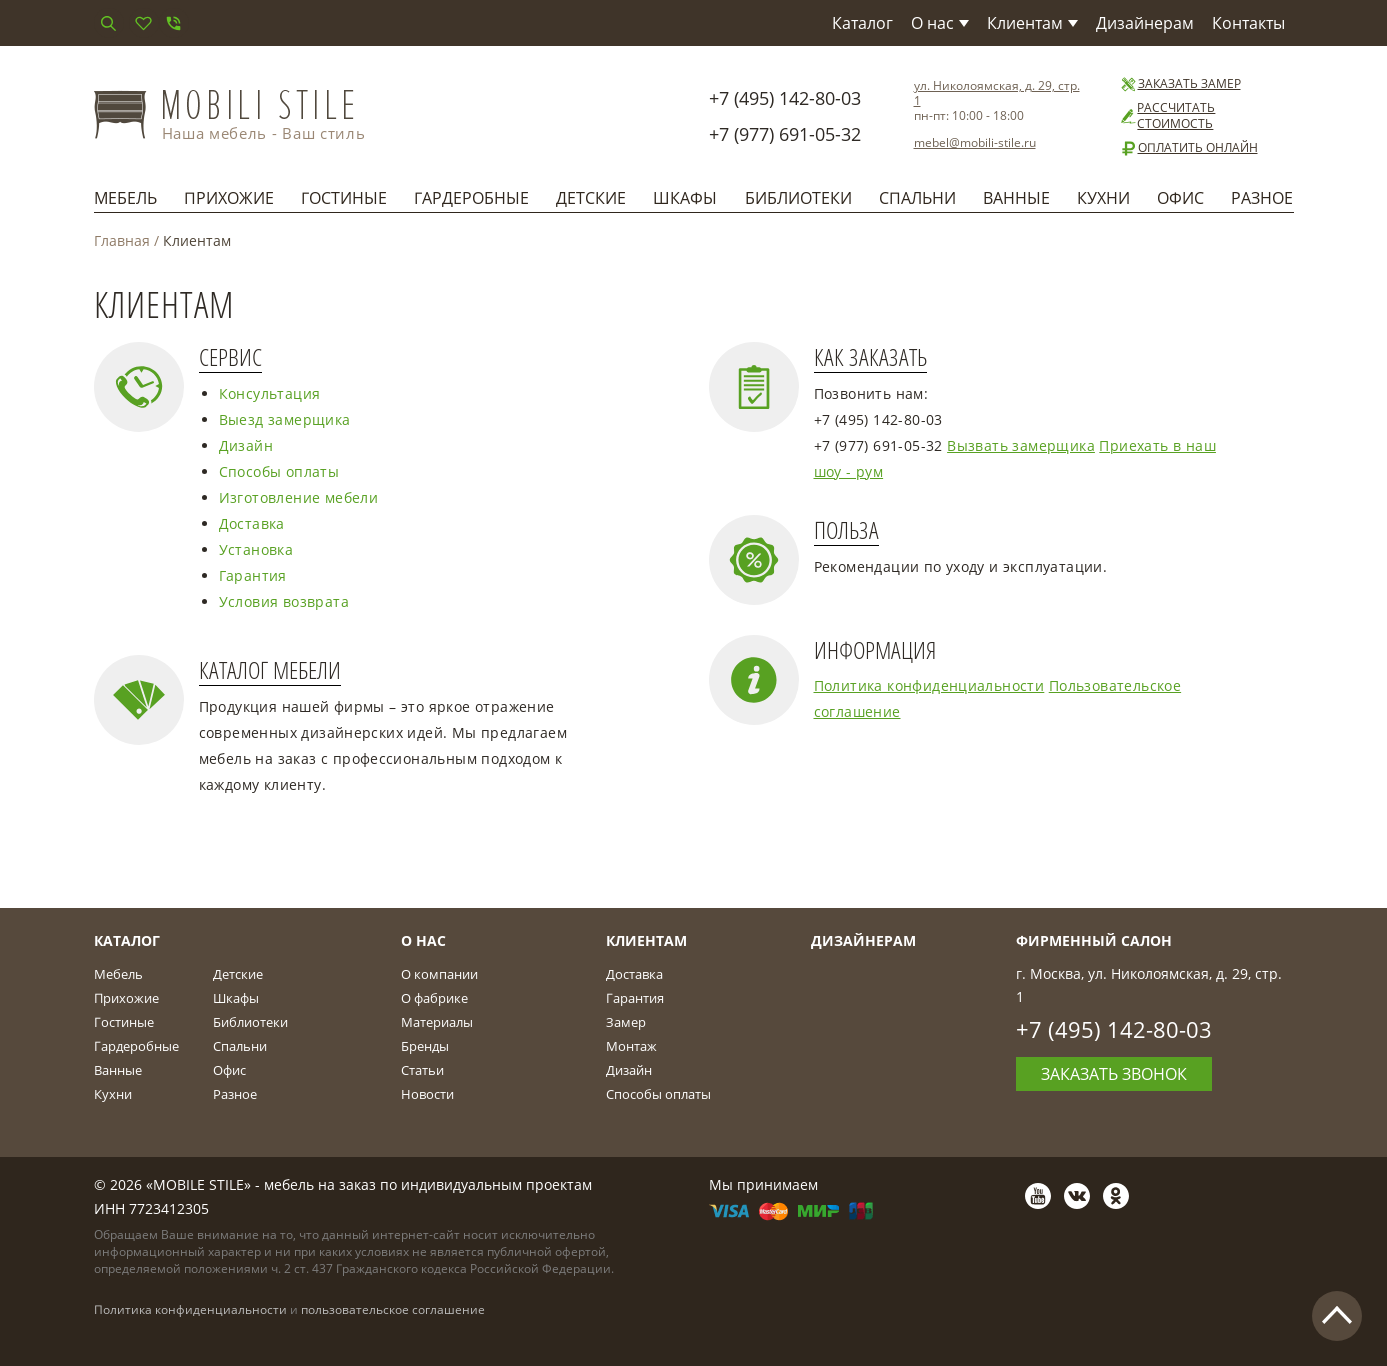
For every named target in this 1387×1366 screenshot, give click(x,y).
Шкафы (685, 198)
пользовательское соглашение (393, 1309)
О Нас (423, 940)
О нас (940, 23)
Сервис (230, 357)
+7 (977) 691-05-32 (785, 134)
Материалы (437, 1022)
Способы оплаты (279, 471)
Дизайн (246, 445)
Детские (591, 198)
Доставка (252, 523)
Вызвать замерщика (1021, 445)
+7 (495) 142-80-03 (785, 98)
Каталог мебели (270, 670)
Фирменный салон (1094, 940)
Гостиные (344, 198)
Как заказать (870, 357)
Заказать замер (1180, 84)
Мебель (125, 198)
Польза (846, 530)
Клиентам (1032, 23)
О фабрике (434, 998)
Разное (1262, 198)
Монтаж (631, 1046)
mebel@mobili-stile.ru (975, 142)
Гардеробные (471, 198)
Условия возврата (284, 601)
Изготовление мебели (299, 497)
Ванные (1016, 198)
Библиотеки (798, 198)
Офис (1180, 198)
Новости (427, 1094)
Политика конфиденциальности (929, 685)
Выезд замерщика (285, 419)
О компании (439, 974)
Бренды (425, 1046)
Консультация (270, 393)
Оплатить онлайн (1188, 148)
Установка (256, 549)
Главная (122, 240)
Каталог (862, 23)
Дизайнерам (1145, 23)
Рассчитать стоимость (1167, 116)
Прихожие (229, 198)
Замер (626, 1022)
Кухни (1103, 198)
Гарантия (253, 575)
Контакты (1248, 23)
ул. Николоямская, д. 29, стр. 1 (997, 93)
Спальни (917, 198)
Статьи (422, 1070)
